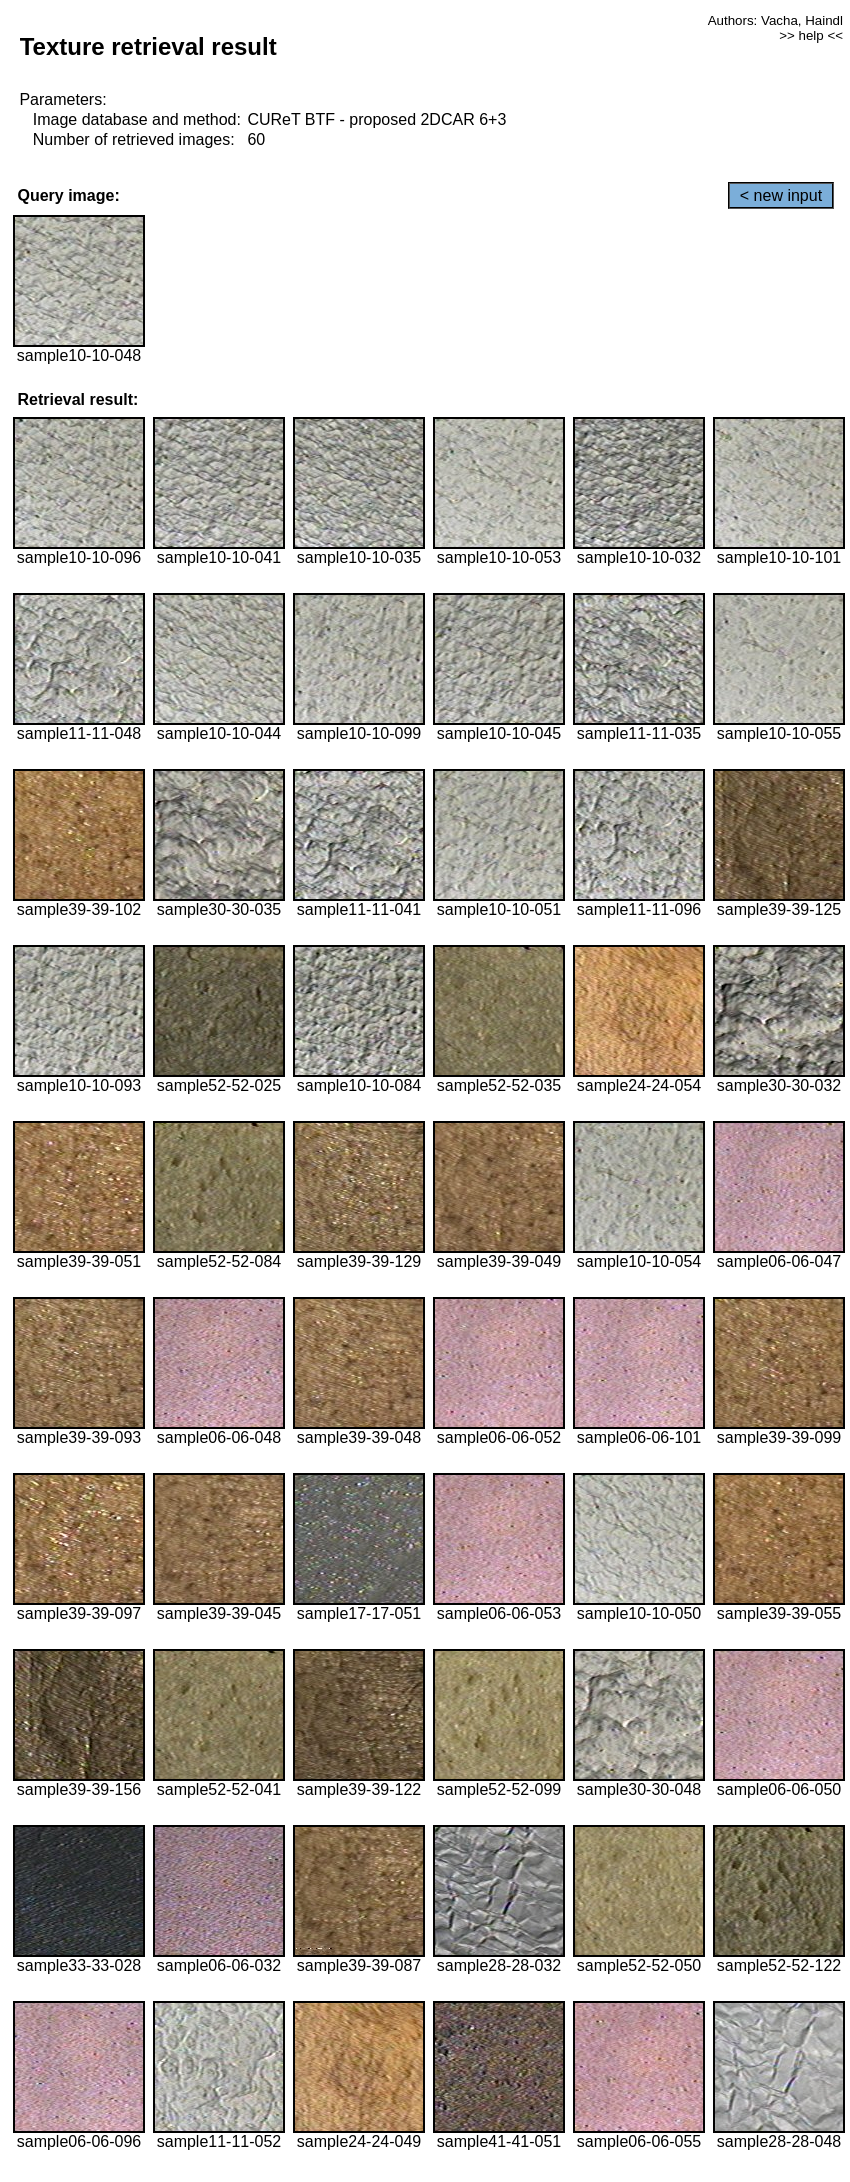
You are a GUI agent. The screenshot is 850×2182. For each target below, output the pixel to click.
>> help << (811, 35)
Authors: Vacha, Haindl (775, 20)
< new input (781, 195)
